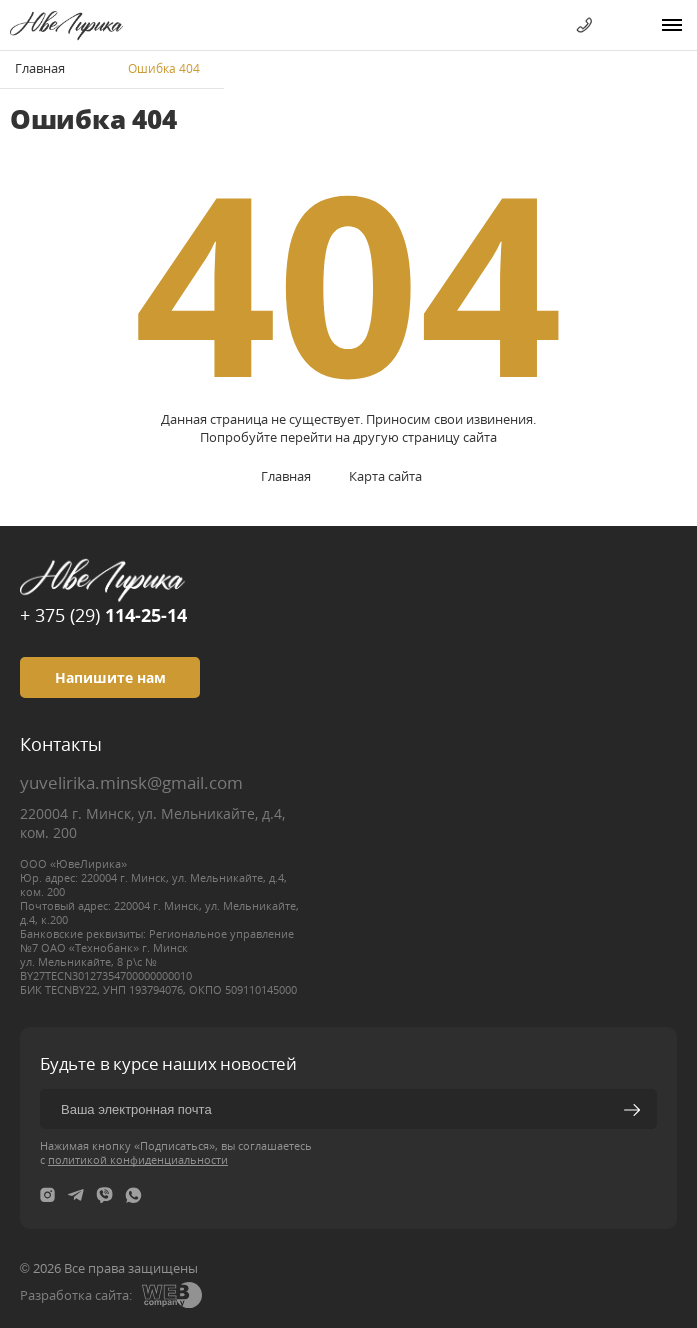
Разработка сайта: (76, 1295)
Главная (40, 68)
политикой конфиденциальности (138, 1159)
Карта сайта (385, 476)
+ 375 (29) (103, 615)
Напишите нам (110, 677)
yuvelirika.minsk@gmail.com (131, 782)
